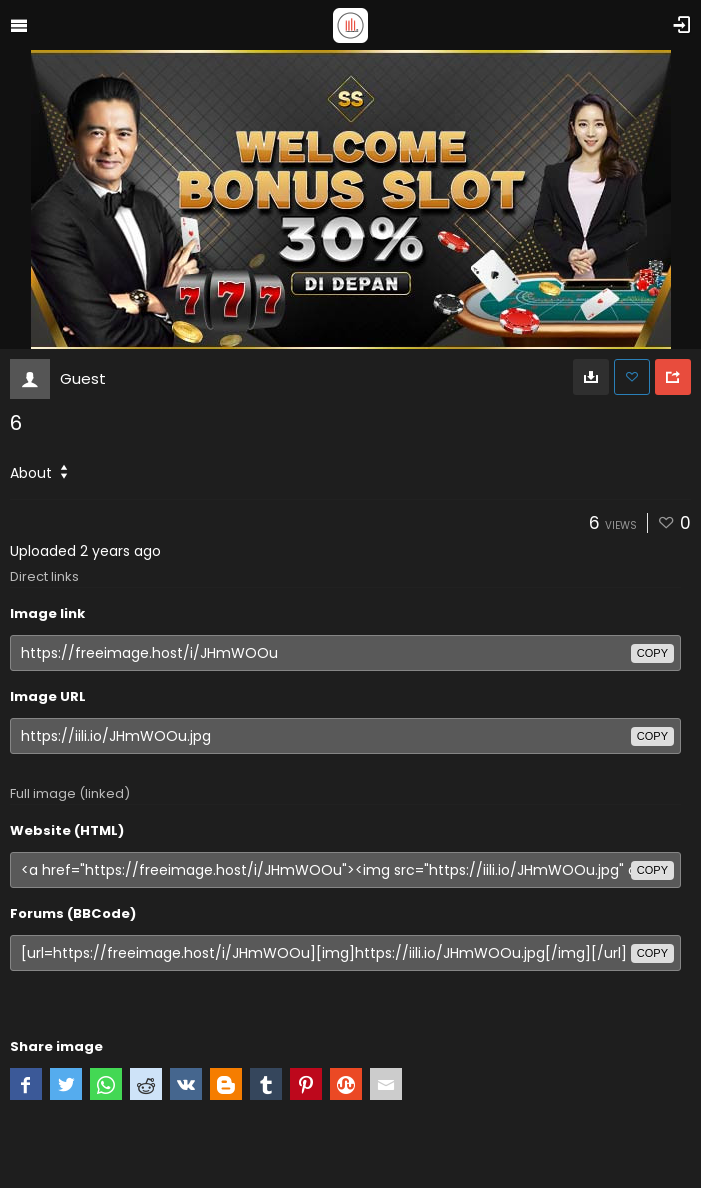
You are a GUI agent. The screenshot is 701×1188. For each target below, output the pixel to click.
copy (652, 653)
